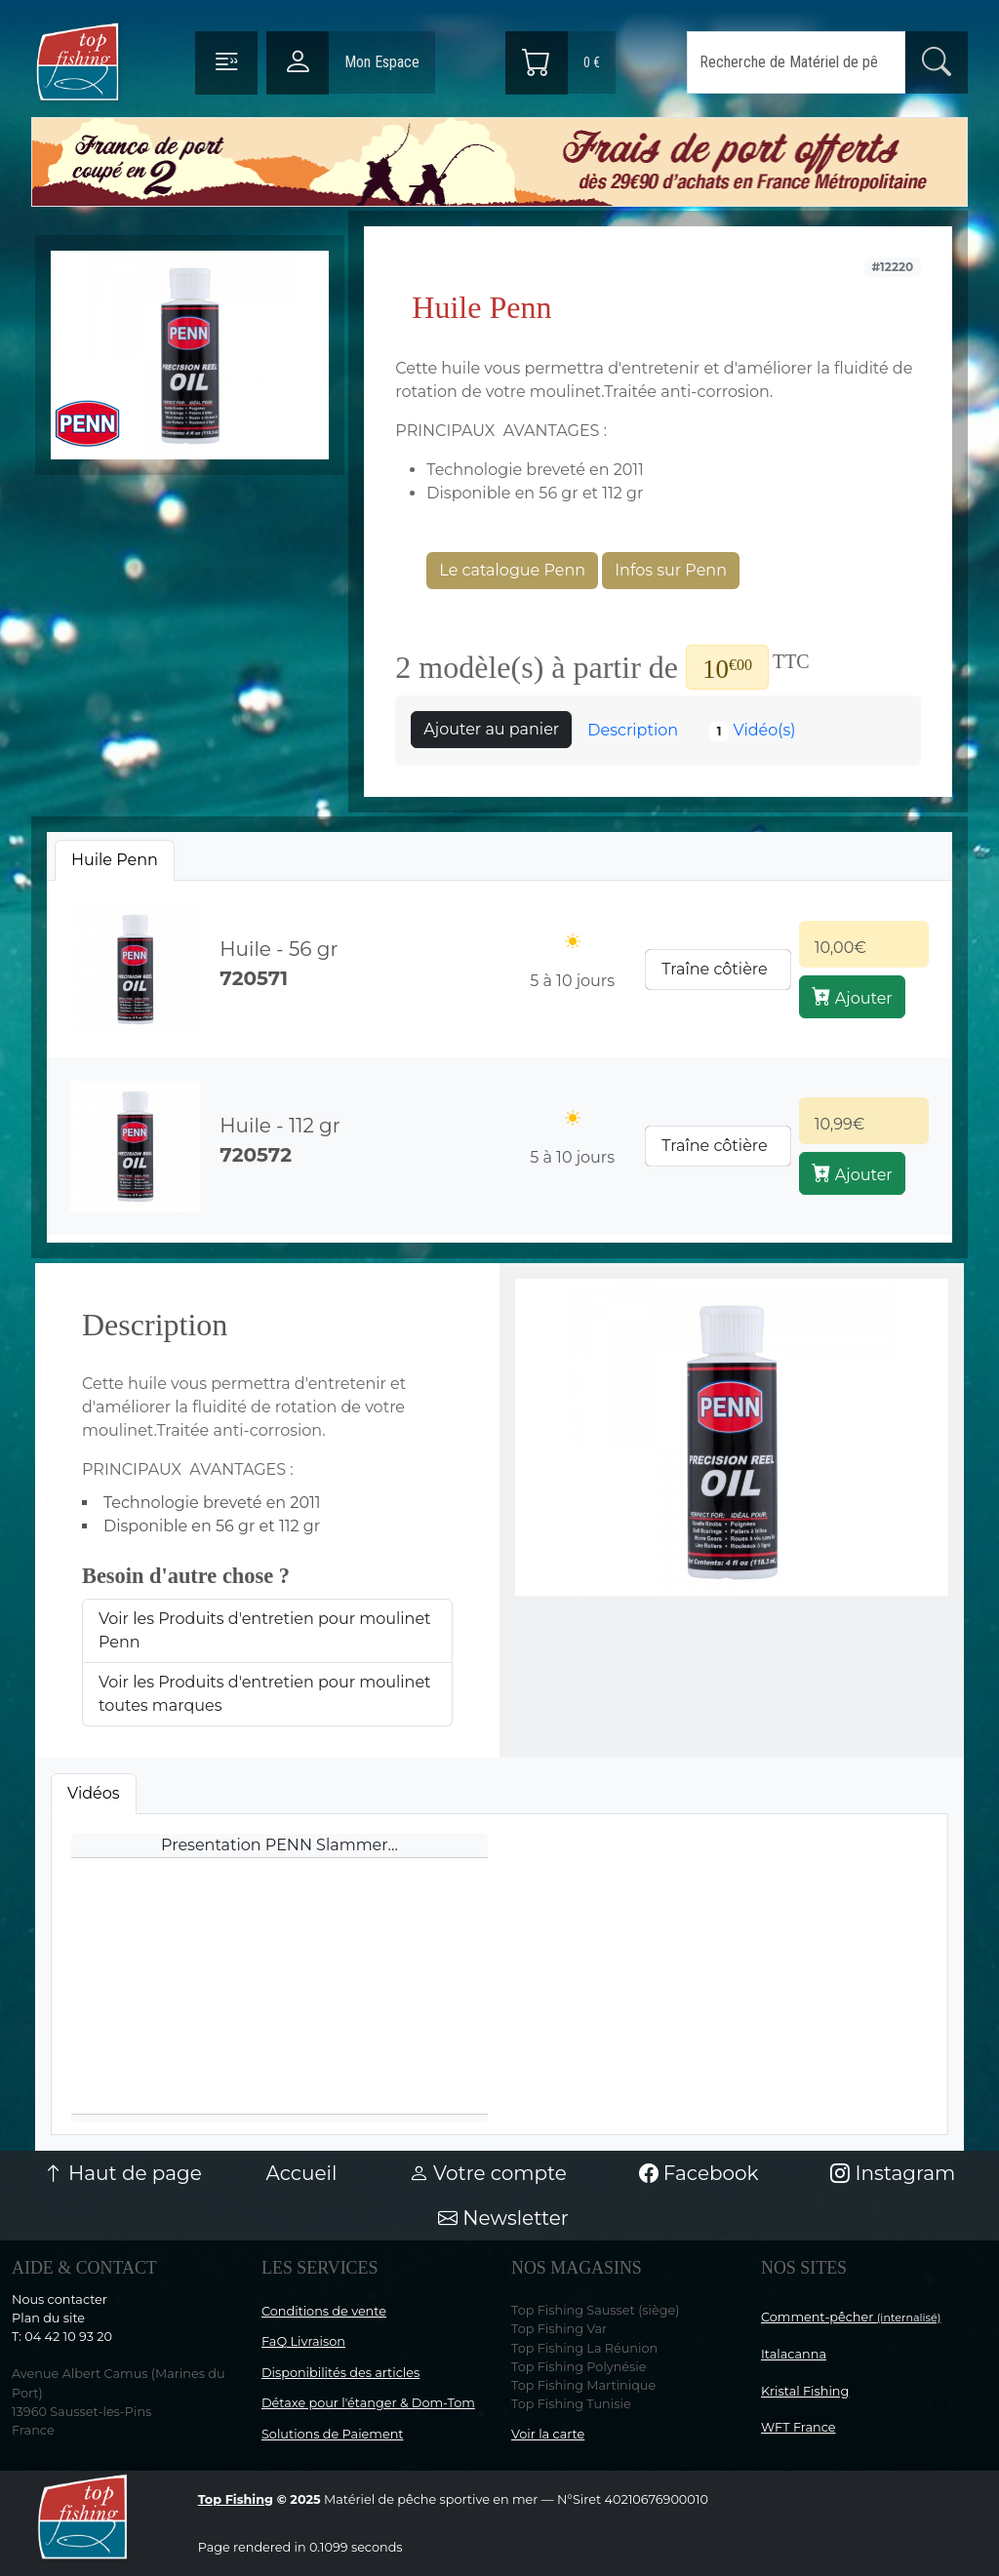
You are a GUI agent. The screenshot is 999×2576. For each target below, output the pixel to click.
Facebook (699, 2173)
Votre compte (488, 2173)
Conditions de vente (323, 2311)
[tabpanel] (499, 1058)
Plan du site (48, 2318)
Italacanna (793, 2354)
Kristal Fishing (805, 2391)
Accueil (301, 2173)
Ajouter (852, 997)
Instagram (892, 2173)
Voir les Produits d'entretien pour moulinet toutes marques (265, 1694)
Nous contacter (59, 2299)
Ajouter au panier (491, 729)
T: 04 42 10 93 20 (62, 2336)
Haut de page (123, 2173)
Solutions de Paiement (332, 2434)
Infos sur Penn (671, 570)
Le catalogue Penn (512, 570)
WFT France (798, 2427)
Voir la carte (547, 2434)
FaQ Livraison (303, 2341)
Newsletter (503, 2218)
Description (632, 730)
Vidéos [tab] (93, 1793)
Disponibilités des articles (340, 2372)
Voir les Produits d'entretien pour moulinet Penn (265, 1630)
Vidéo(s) (752, 731)
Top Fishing (235, 2499)
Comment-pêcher (851, 2317)
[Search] (796, 62)
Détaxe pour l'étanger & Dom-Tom (368, 2403)
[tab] (115, 860)
